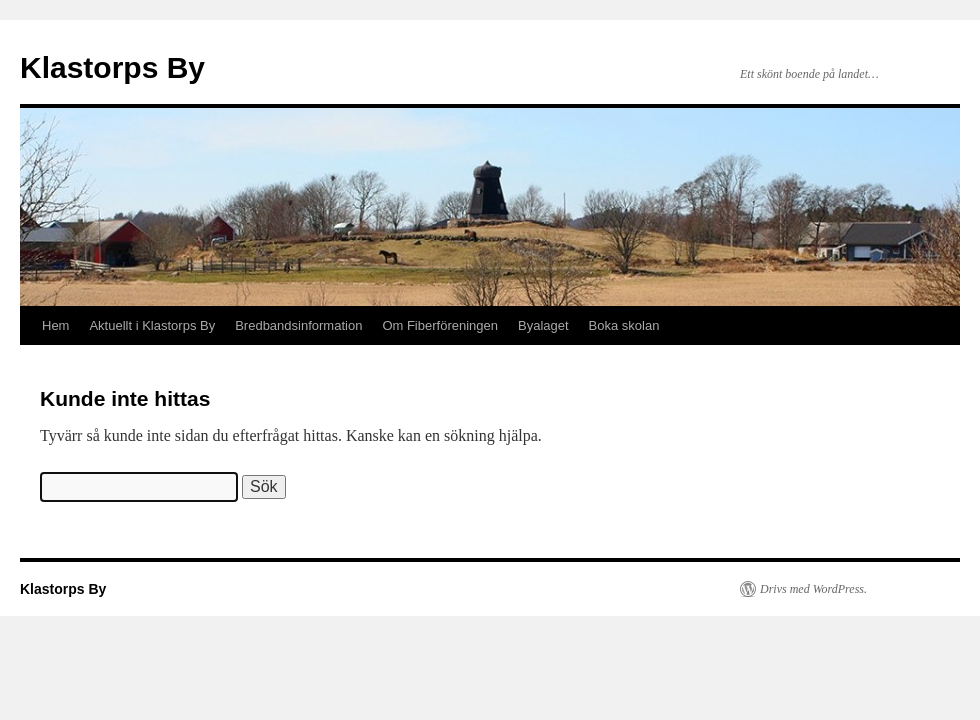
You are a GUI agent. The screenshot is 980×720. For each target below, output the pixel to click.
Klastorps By (112, 67)
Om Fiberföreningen (440, 325)
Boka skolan (624, 325)
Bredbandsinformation (298, 325)
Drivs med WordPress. (813, 589)
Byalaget (543, 325)
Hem (55, 325)
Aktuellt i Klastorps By (152, 325)
